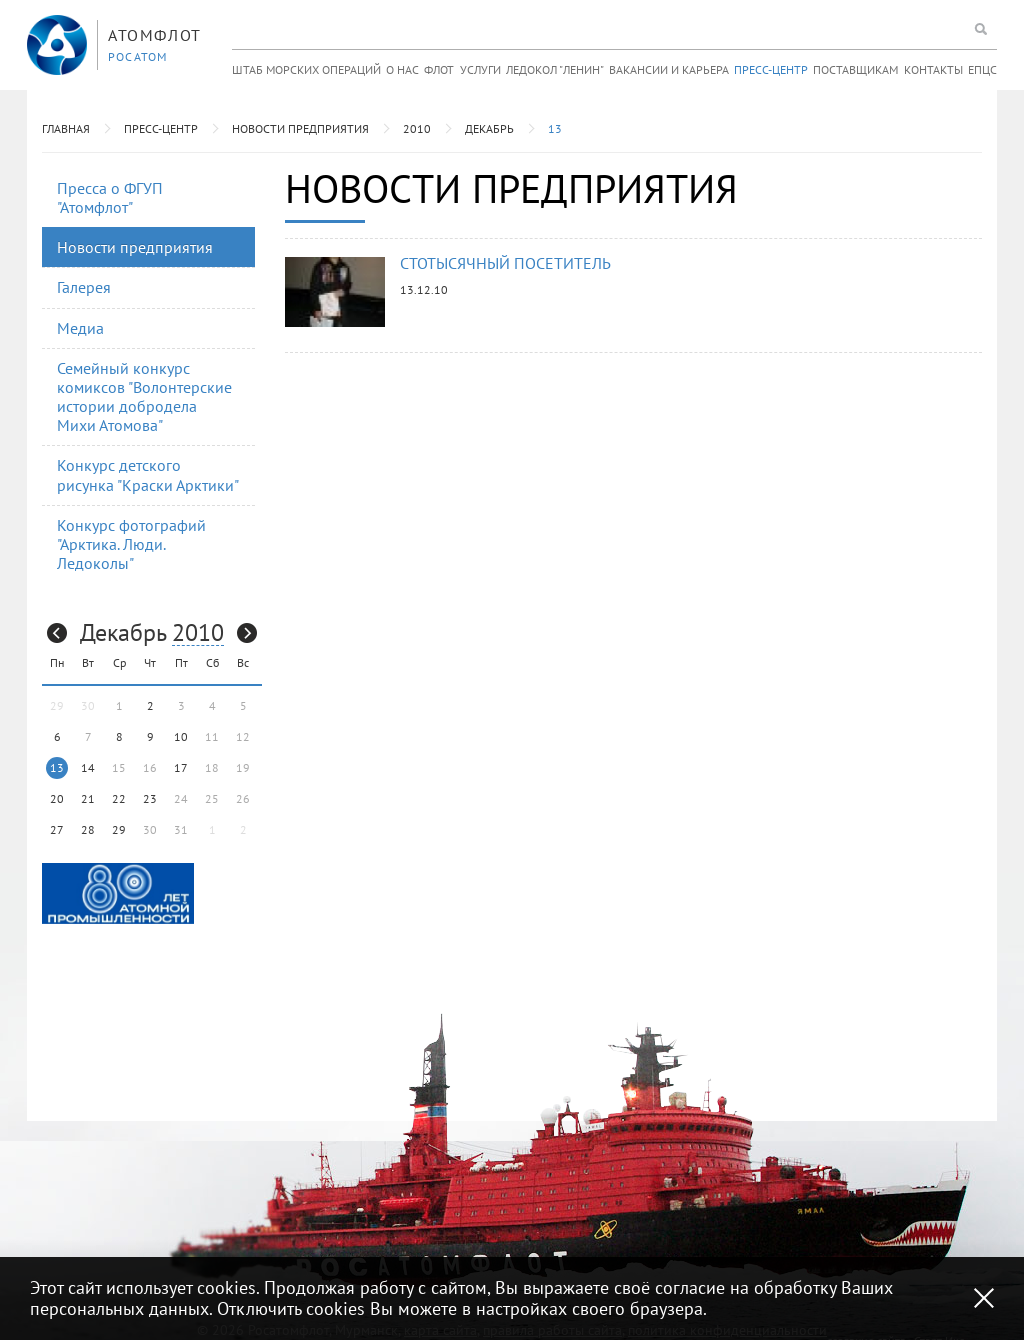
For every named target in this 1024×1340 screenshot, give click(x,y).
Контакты (933, 69)
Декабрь (489, 128)
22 (119, 798)
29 (119, 829)
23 (150, 798)
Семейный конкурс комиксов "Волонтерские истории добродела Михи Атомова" (144, 397)
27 (57, 829)
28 (88, 829)
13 (555, 128)
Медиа (80, 328)
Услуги (480, 69)
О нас (402, 69)
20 (57, 798)
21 (88, 798)
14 (88, 767)
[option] (118, 893)
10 (181, 736)
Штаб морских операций (306, 69)
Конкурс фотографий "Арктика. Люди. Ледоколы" (131, 544)
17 (181, 767)
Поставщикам (855, 69)
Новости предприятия (300, 128)
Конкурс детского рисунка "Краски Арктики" (148, 474)
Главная (66, 128)
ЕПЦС (982, 69)
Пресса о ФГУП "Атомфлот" (110, 197)
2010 (417, 128)
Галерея (84, 287)
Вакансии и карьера (669, 69)
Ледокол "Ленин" (555, 69)
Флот (439, 69)
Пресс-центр (771, 69)
